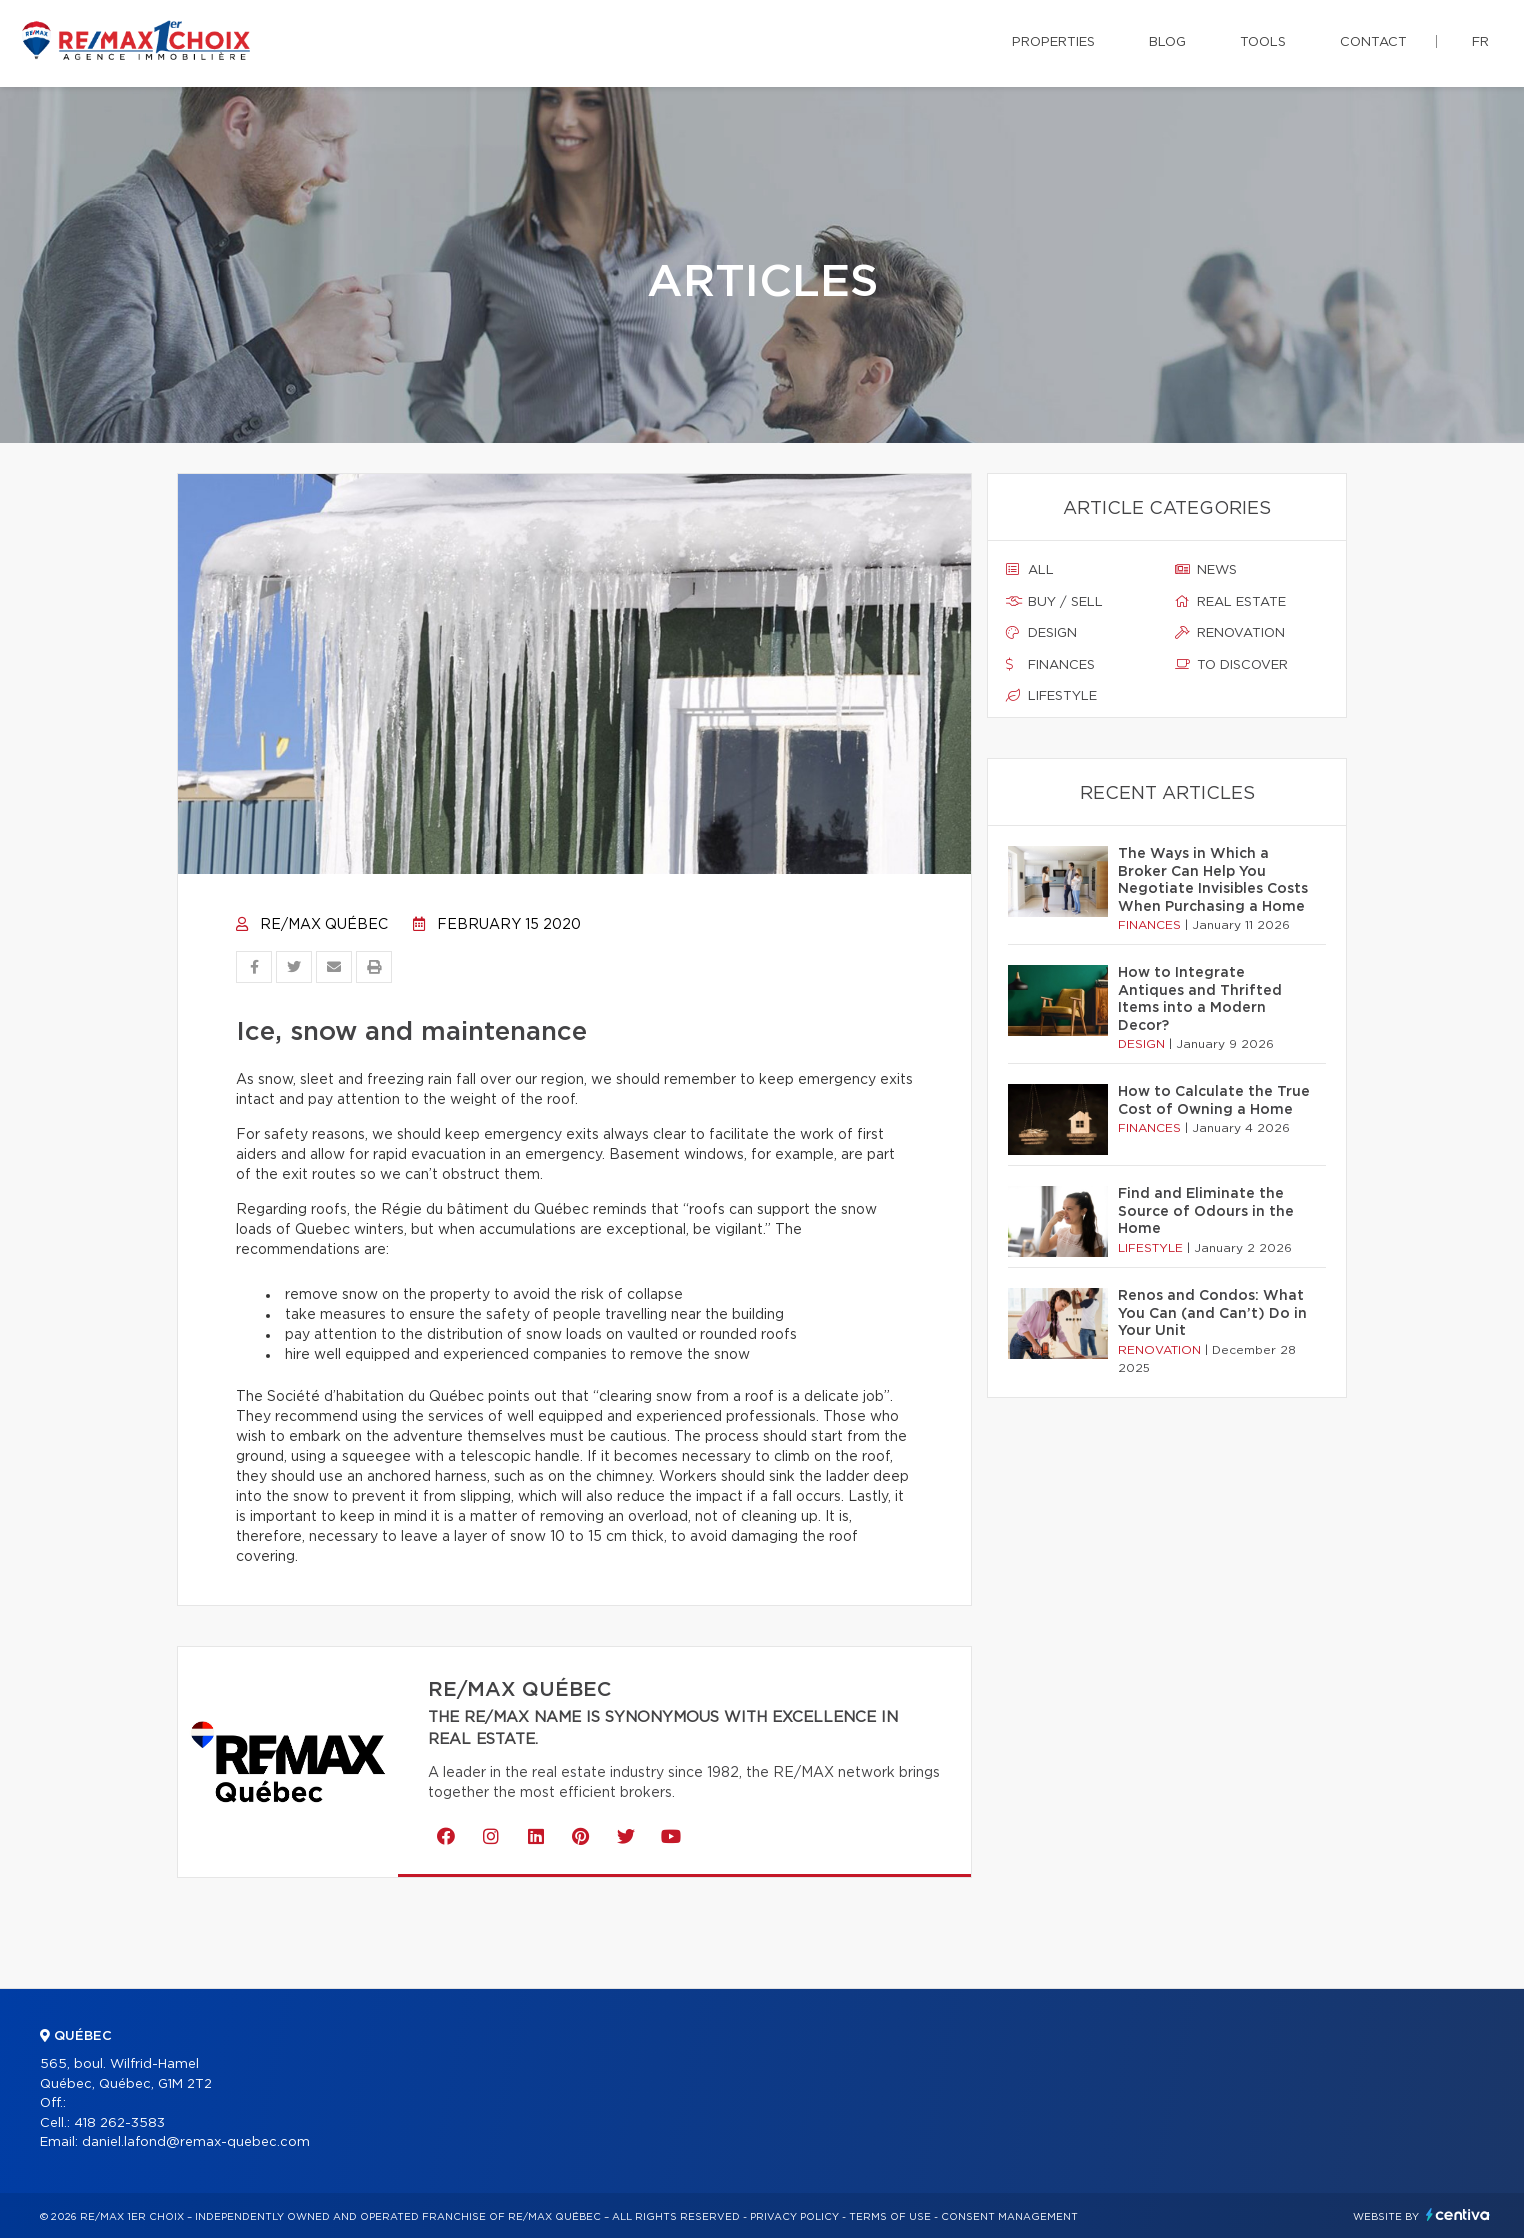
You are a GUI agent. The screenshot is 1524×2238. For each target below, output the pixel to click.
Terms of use (890, 2217)
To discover (1231, 665)
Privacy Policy (794, 2217)
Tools (1263, 42)
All (1030, 570)
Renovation (1230, 633)
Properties (1053, 42)
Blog (1167, 42)
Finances (1050, 665)
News (1206, 570)
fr (1480, 42)
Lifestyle (1051, 696)
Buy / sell (1054, 602)
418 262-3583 (119, 2123)
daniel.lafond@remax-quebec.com (196, 2142)
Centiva (1458, 2214)
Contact (1373, 42)
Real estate (1230, 602)
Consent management (1009, 2217)
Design (1041, 633)
